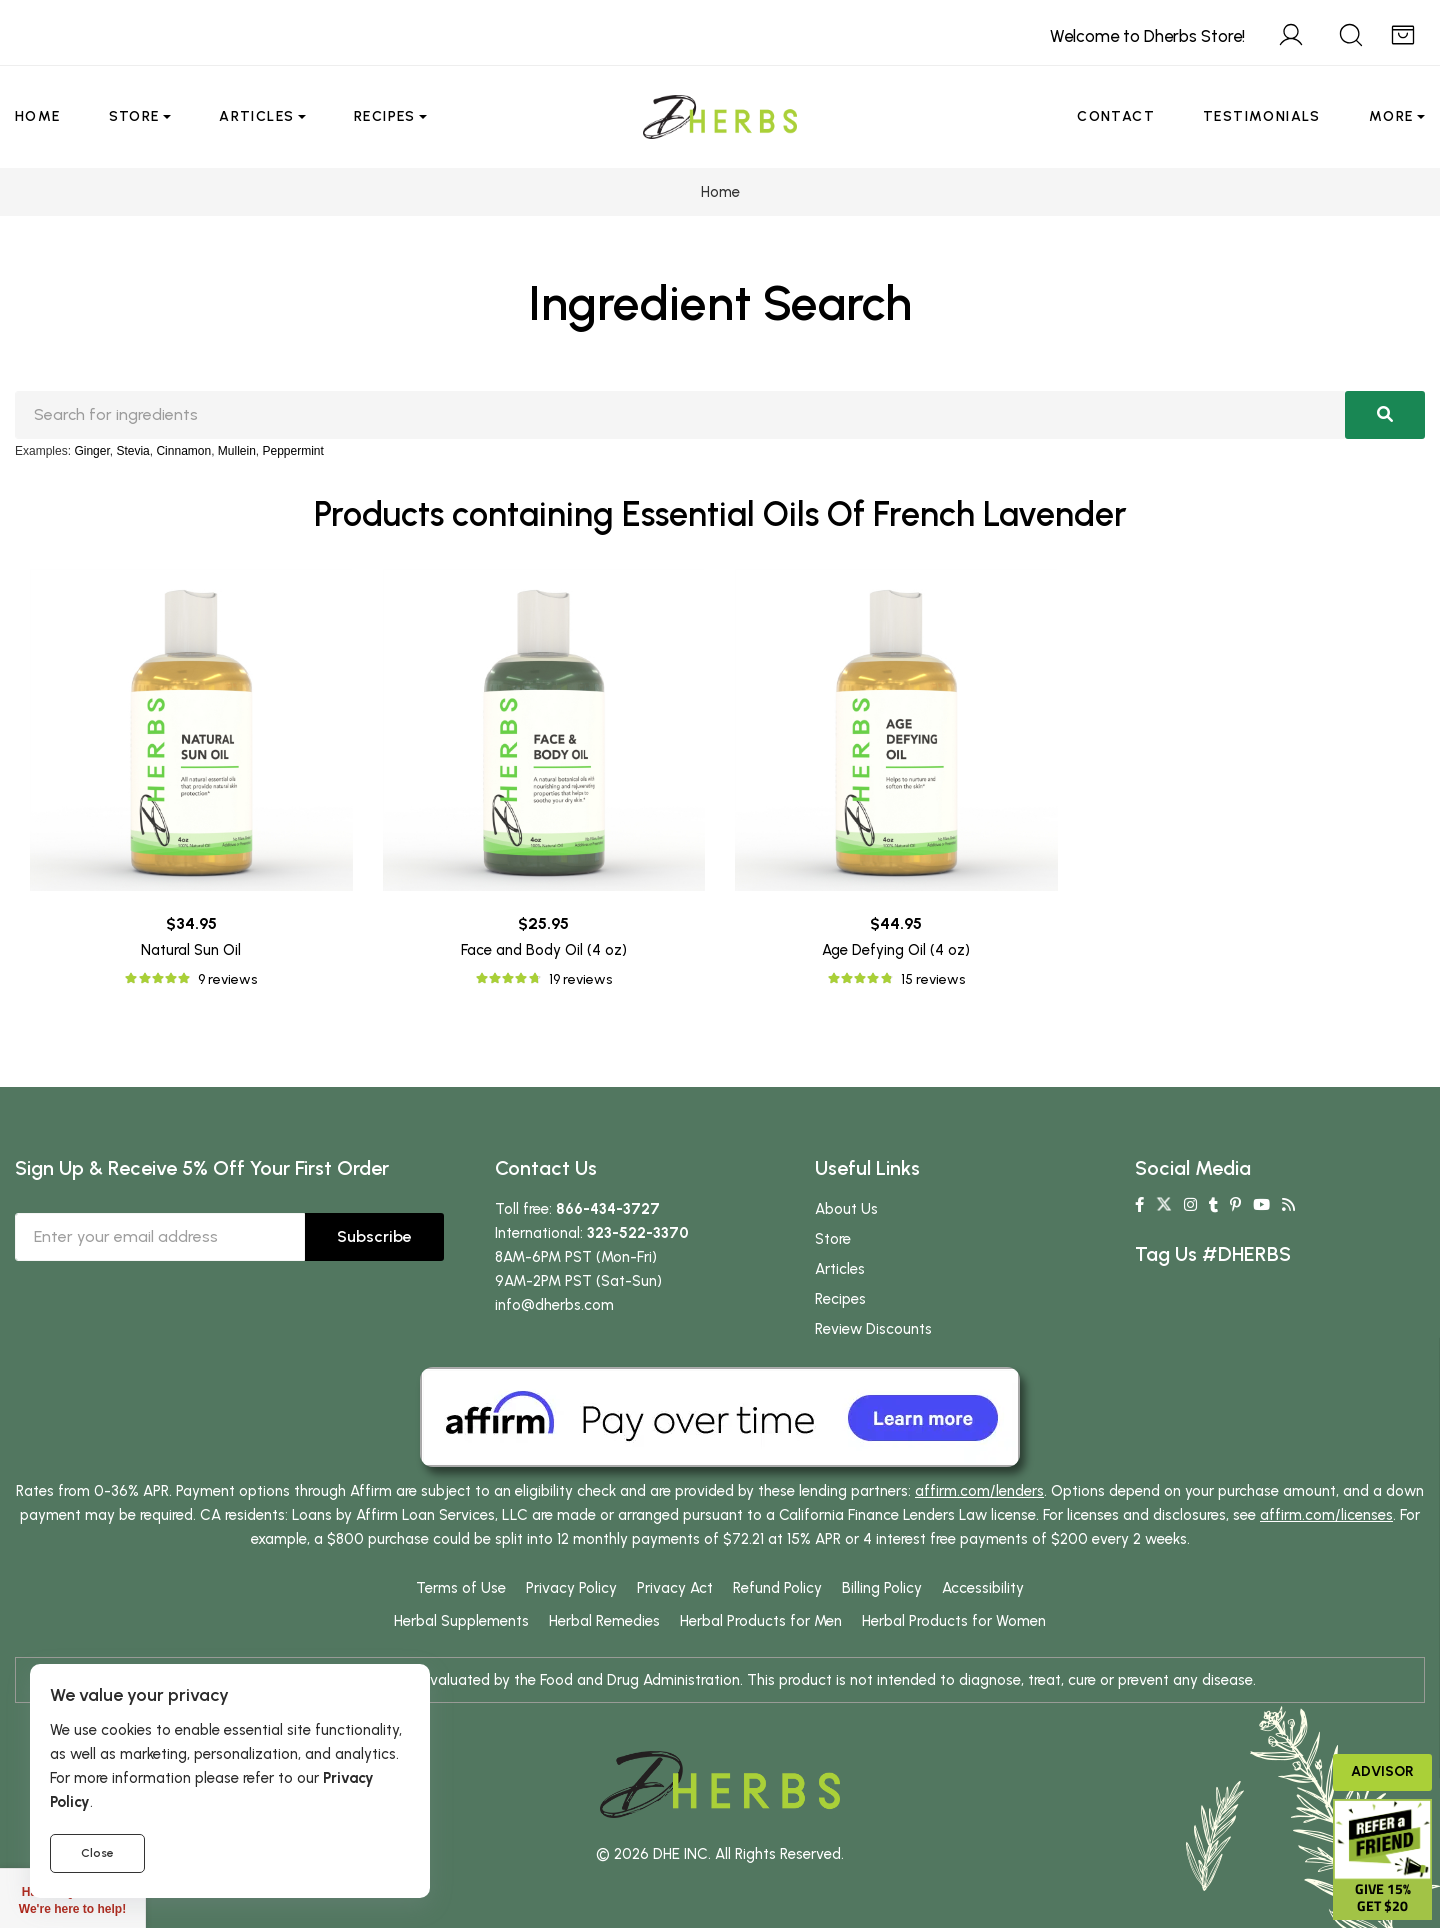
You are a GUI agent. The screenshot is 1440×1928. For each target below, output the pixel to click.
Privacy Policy (571, 1588)
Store (134, 116)
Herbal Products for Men (761, 1621)
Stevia (132, 451)
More (1391, 116)
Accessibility (983, 1588)
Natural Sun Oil (191, 950)
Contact (1116, 116)
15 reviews (933, 979)
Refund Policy (777, 1588)
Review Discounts (873, 1329)
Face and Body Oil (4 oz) (544, 950)
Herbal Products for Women (954, 1621)
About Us (846, 1209)
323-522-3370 (638, 1233)
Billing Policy (882, 1588)
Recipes (385, 116)
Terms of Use (461, 1588)
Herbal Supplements (461, 1621)
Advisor (1382, 1771)
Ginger (91, 451)
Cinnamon (183, 451)
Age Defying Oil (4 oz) (896, 950)
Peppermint (293, 451)
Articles (256, 116)
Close (97, 1853)
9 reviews (227, 979)
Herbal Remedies (604, 1621)
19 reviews (580, 979)
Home (38, 116)
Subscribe (374, 1236)
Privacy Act (675, 1588)
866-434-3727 (608, 1209)
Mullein (237, 451)
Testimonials (1262, 116)
